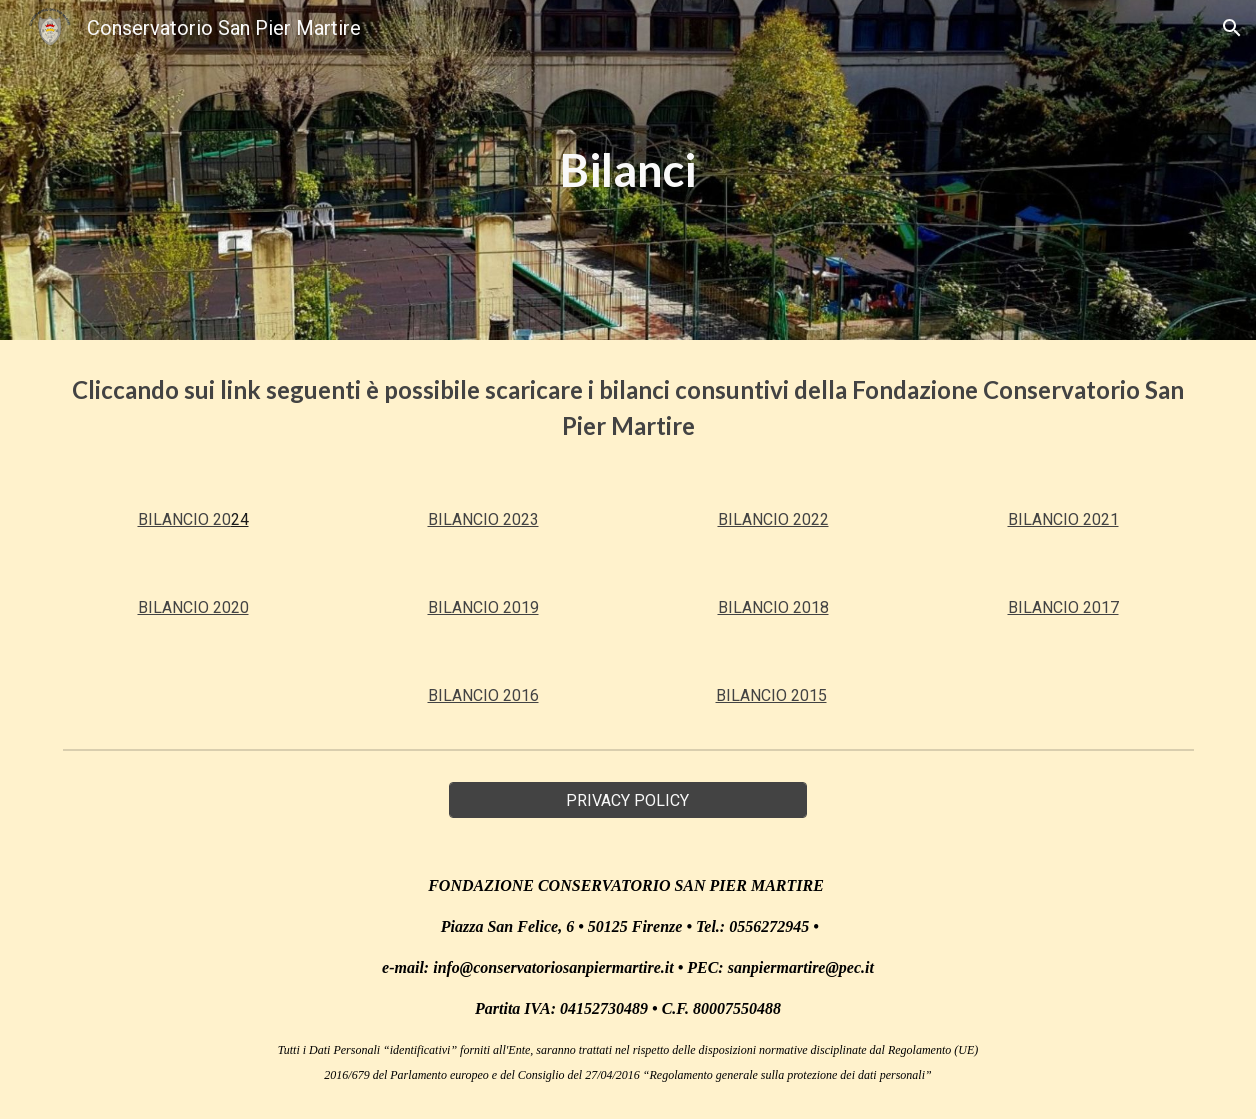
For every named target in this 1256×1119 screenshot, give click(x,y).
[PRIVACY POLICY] (628, 800)
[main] (628, 170)
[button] (1232, 28)
